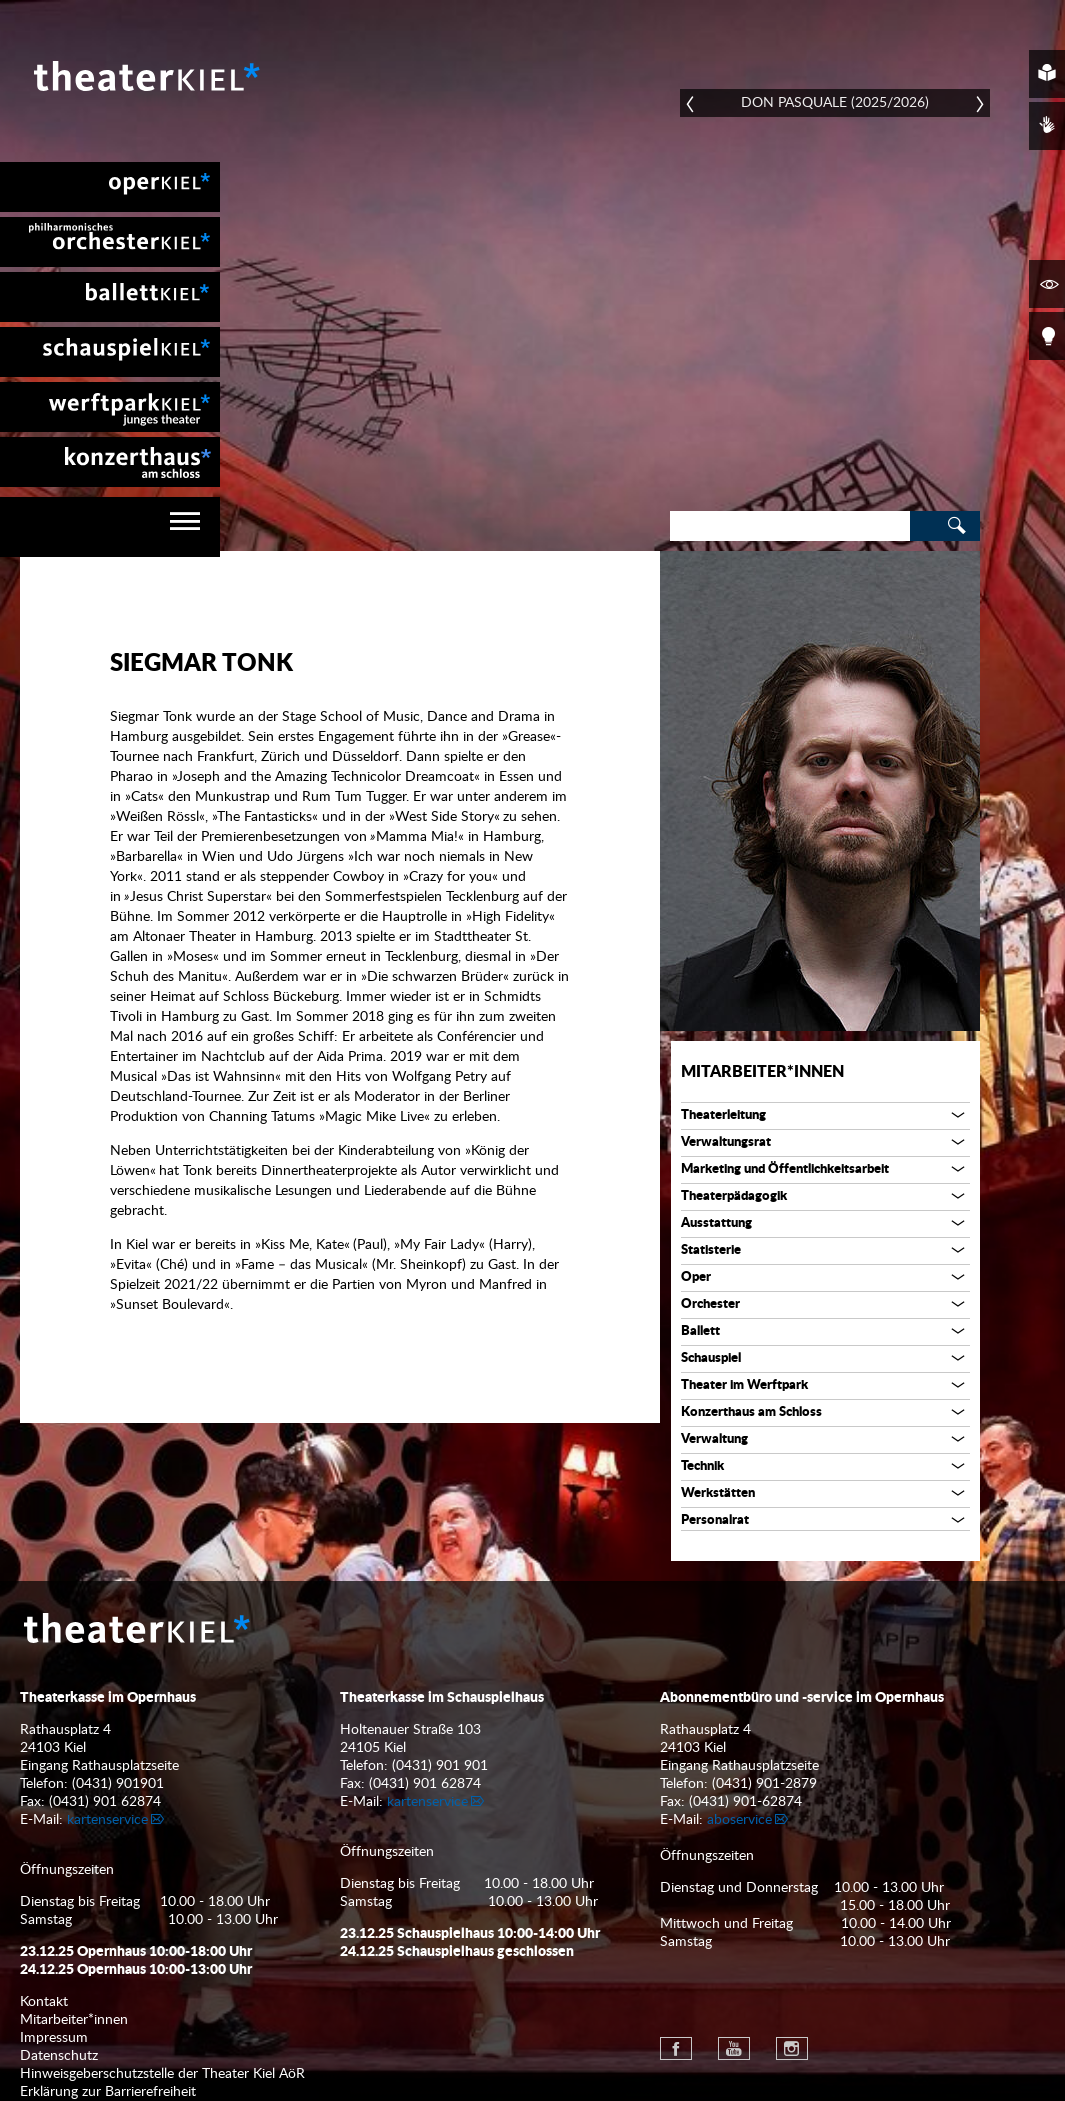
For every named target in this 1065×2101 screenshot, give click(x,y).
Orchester (710, 1304)
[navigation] (110, 527)
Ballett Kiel (110, 297)
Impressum (54, 2038)
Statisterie (711, 1250)
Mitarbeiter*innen (762, 1072)
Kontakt (44, 2002)
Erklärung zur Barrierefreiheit (108, 2092)
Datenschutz (59, 2056)
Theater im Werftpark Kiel (110, 407)
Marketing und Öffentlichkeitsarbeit (785, 1169)
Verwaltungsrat (726, 1142)
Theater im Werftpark (744, 1385)
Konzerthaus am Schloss (751, 1412)
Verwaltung (714, 1439)
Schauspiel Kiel (110, 352)
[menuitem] (110, 187)
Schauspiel (711, 1358)
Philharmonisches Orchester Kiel (110, 242)
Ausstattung (716, 1223)
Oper (696, 1277)
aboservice (739, 1820)
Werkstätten (718, 1493)
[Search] (790, 526)
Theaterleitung (723, 1115)
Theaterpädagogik (734, 1196)
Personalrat (715, 1520)
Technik (702, 1466)
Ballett (700, 1331)
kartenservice (107, 1820)
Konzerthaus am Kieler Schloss (110, 462)
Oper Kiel (110, 187)
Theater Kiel (145, 76)
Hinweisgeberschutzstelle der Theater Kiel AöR (162, 2074)
